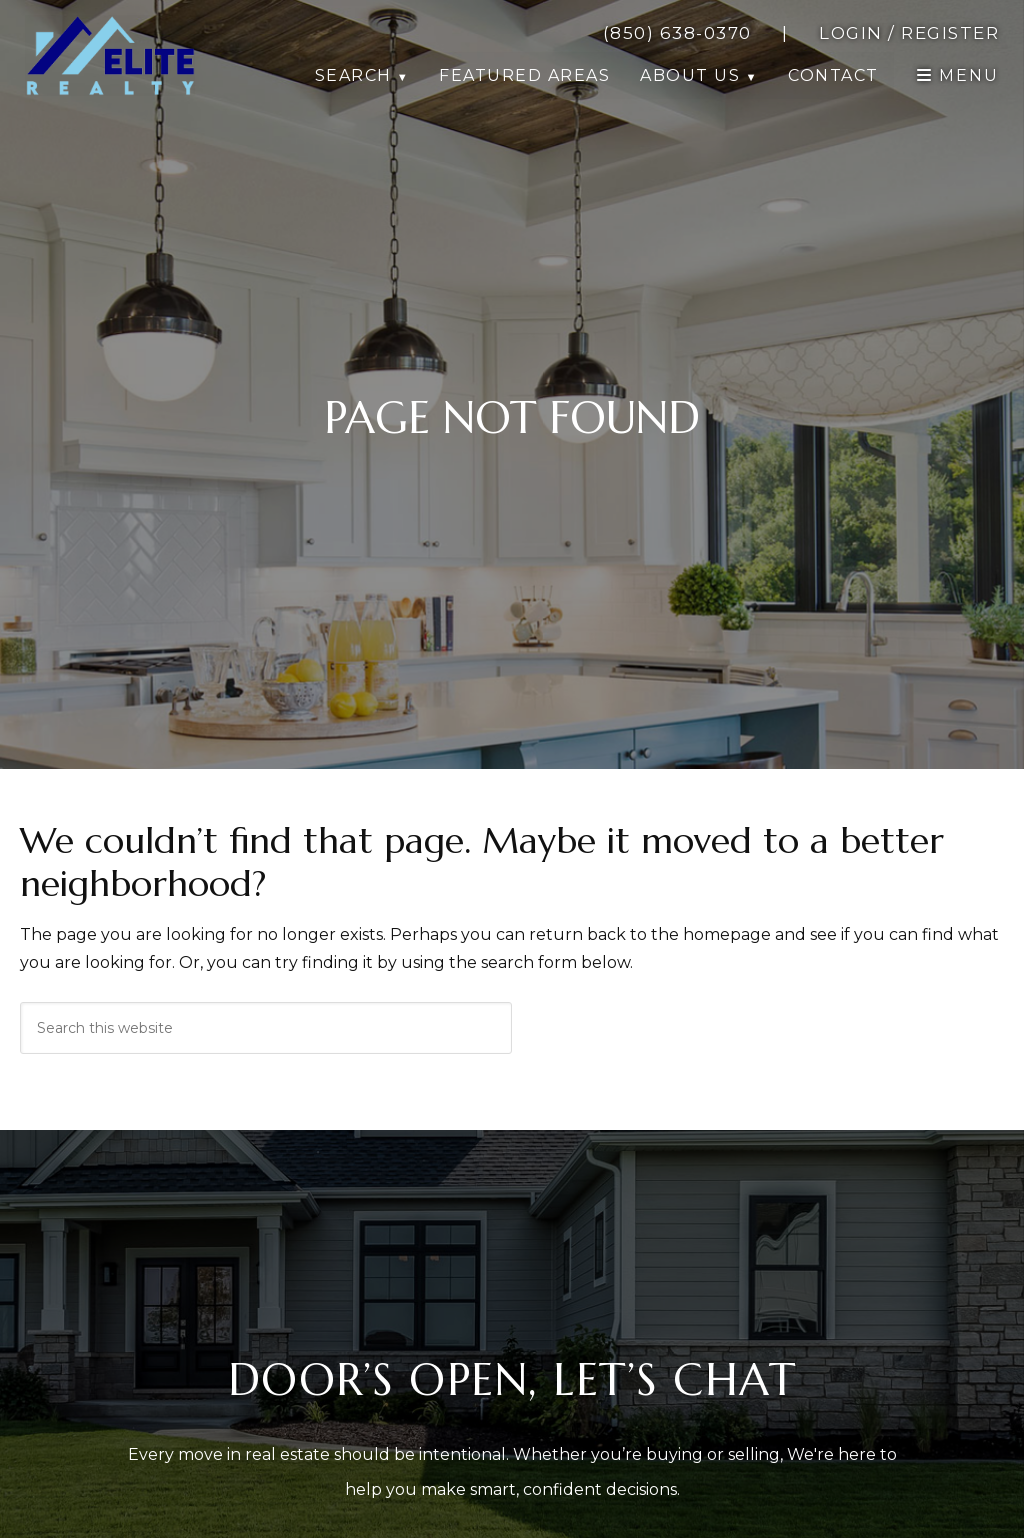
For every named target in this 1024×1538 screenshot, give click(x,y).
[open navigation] (958, 75)
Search (353, 75)
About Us (690, 75)
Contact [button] (833, 75)
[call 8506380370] (677, 33)
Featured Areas (524, 75)
